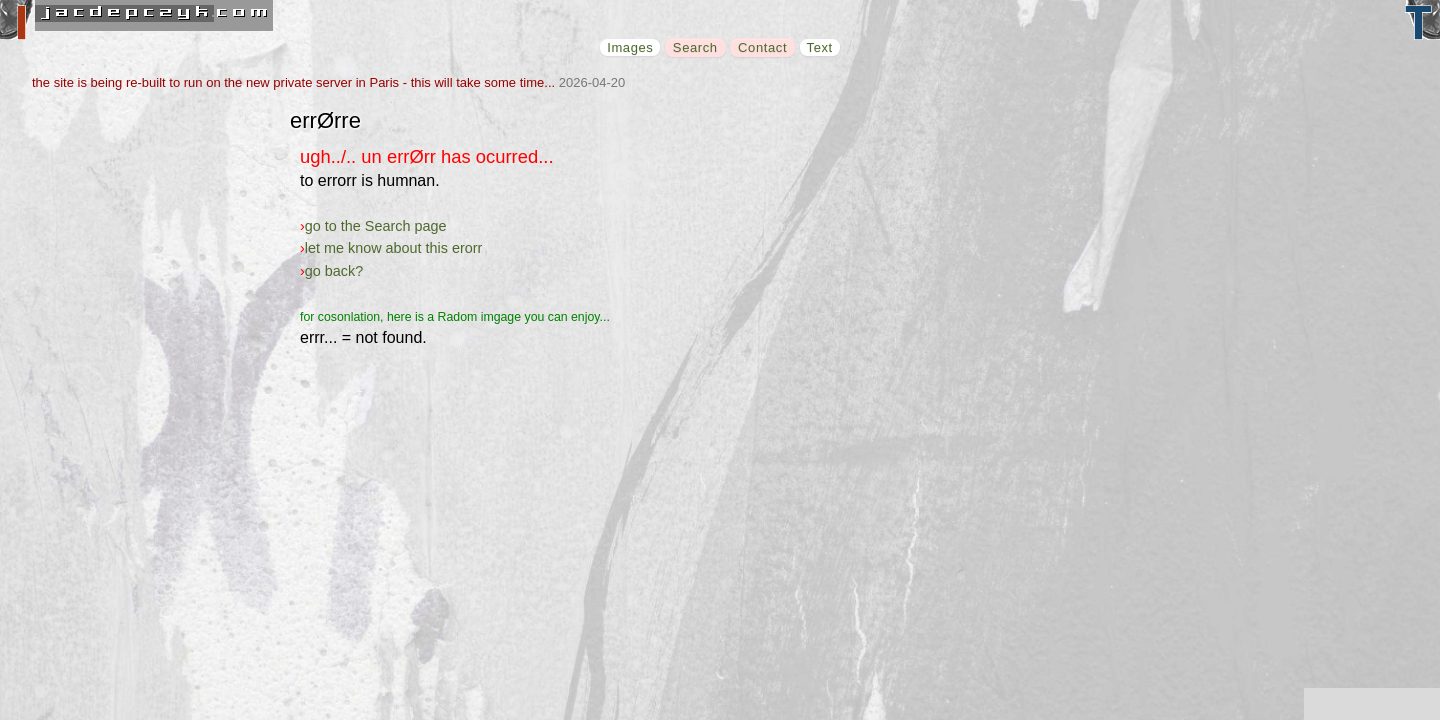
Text (820, 47)
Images (630, 47)
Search (695, 47)
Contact (762, 47)
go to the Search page (376, 226)
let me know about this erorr (394, 248)
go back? (334, 271)
